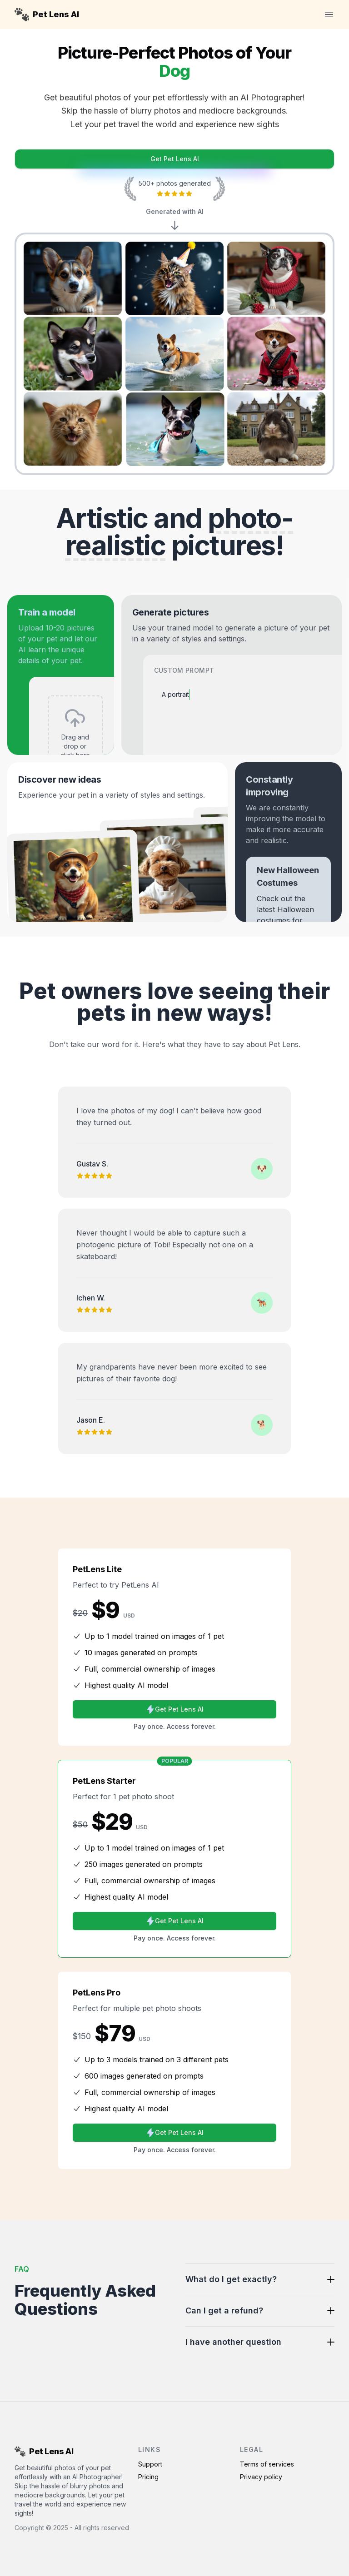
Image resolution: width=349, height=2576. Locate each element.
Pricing (148, 2477)
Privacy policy (261, 2477)
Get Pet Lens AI (174, 159)
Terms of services (267, 2464)
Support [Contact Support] (150, 2464)
